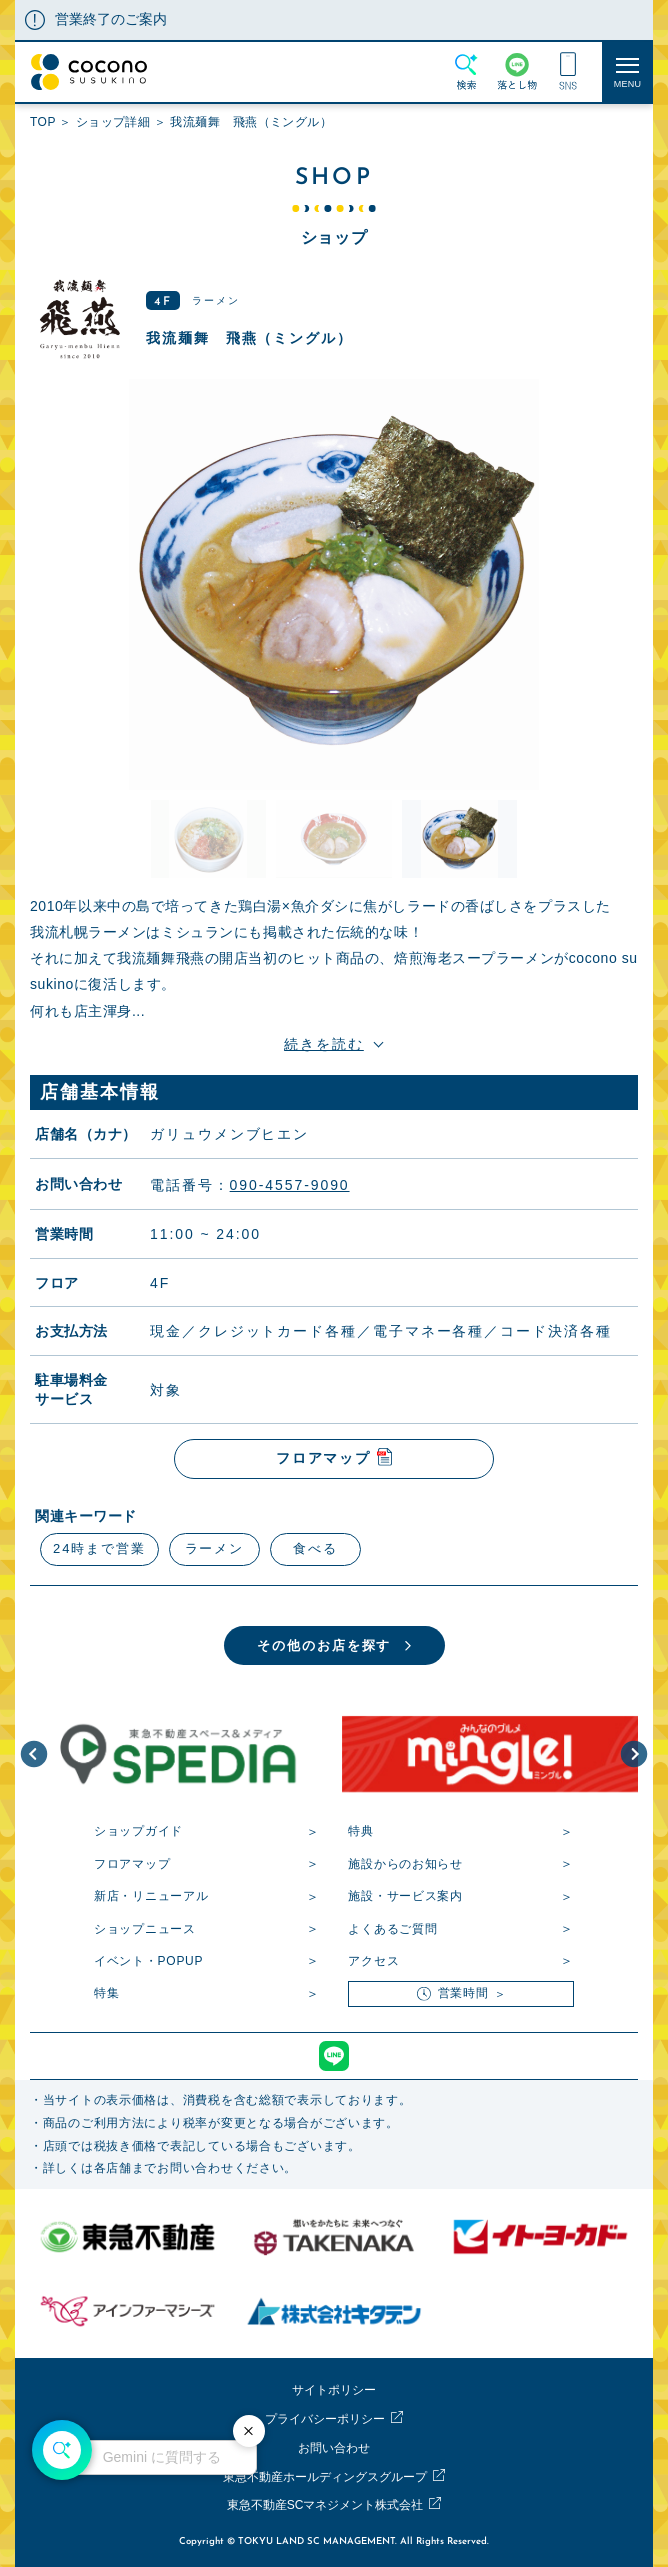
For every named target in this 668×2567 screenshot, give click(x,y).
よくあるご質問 (392, 1929)
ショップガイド (138, 1831)
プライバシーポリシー (325, 2419)
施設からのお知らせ (405, 1864)
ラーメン (215, 1548)
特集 (106, 1993)
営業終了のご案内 (111, 19)
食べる (315, 1548)
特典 (360, 1831)
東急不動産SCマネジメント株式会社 (325, 2505)
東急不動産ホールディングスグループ (325, 2477)
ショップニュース (145, 1929)
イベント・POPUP (148, 1961)
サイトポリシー (334, 2390)
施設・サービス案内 (405, 1896)
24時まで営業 (99, 1548)
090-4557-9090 (290, 1184)
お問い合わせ (334, 2448)
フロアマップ (132, 1864)
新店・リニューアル (151, 1896)
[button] (34, 1754)
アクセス (373, 1961)
